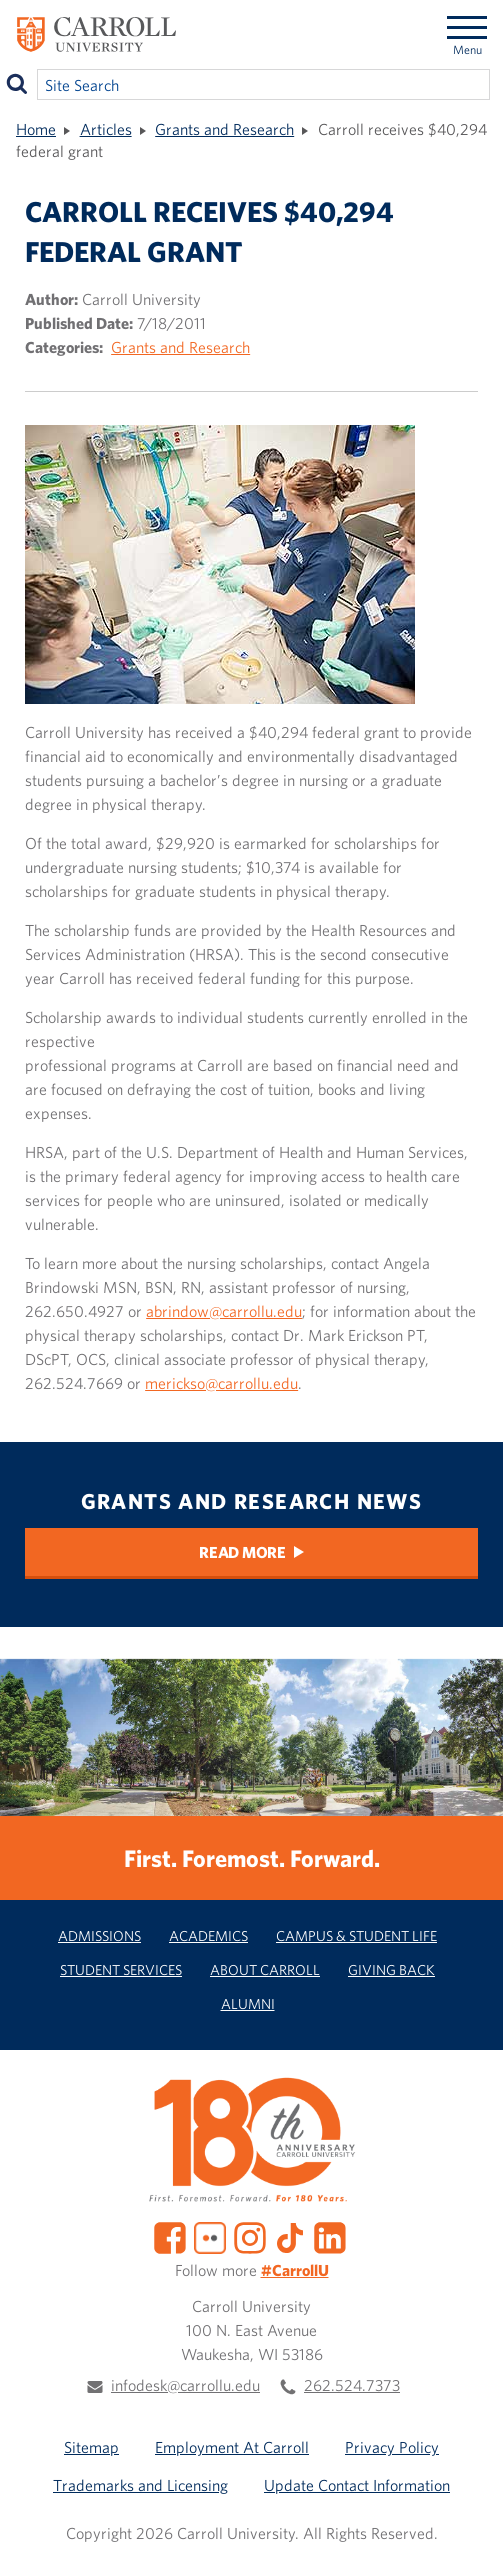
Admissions (99, 1935)
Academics (208, 1935)
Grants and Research (224, 129)
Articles (106, 129)
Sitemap (91, 2447)
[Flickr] (210, 2235)
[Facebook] (170, 2235)
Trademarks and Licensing (140, 2485)
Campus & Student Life (356, 1935)
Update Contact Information (357, 2485)
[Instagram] (250, 2235)
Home (36, 129)
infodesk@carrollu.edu (185, 2385)
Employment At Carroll (232, 2447)
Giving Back (391, 1969)
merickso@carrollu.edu (221, 1383)
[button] (466, 2523)
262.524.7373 (352, 2385)
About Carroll (265, 1969)
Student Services (121, 1969)
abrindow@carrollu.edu (224, 1311)
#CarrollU (295, 2270)
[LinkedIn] (330, 2235)
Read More (242, 1552)
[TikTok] (290, 2235)
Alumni (248, 2003)
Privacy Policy (392, 2447)
